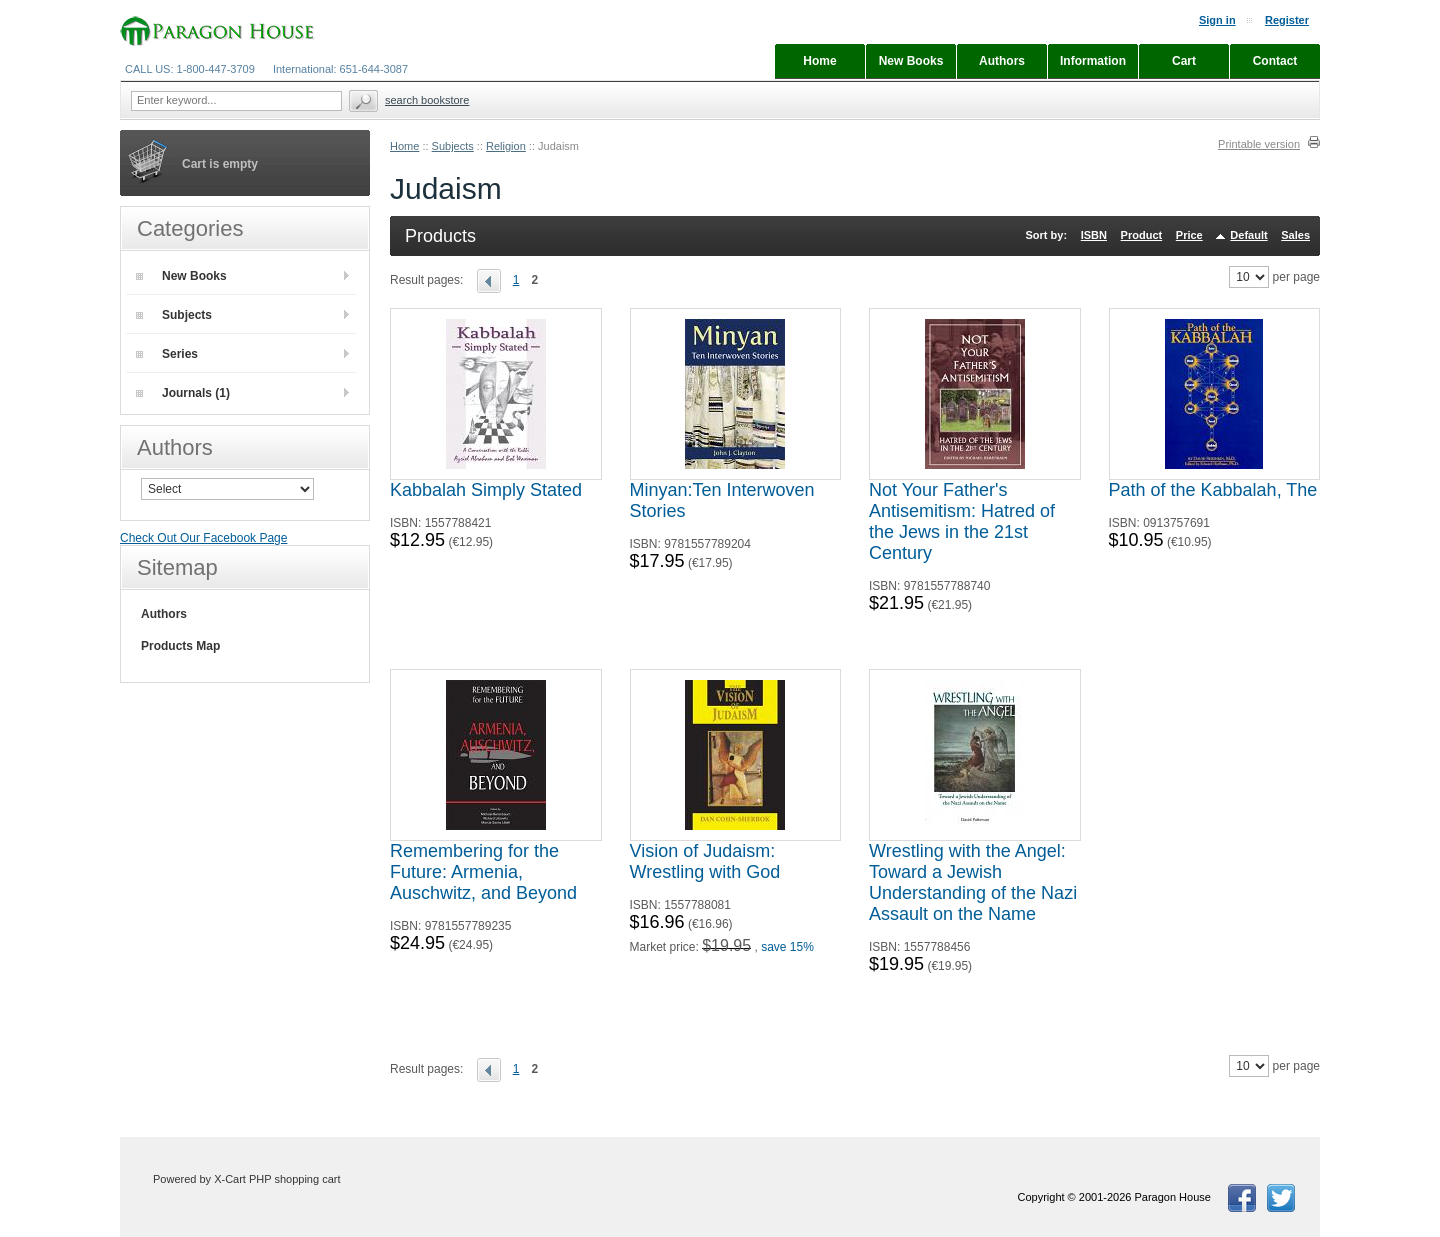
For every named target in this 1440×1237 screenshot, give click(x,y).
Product (1142, 235)
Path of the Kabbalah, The (1213, 490)
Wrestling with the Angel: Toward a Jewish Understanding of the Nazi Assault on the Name (973, 882)
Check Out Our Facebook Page (203, 538)
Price (1189, 235)
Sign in (1217, 20)
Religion (506, 146)
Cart (1184, 61)
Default (1248, 235)
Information (1093, 61)
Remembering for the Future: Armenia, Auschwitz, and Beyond (483, 872)
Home (404, 146)
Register (1287, 20)
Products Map (180, 646)
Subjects (453, 146)
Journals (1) (183, 393)
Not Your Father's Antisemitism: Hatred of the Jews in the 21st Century (962, 521)
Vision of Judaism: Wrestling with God (705, 861)
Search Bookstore (427, 100)
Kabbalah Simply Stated (486, 490)
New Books (181, 276)
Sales (1295, 235)
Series (167, 354)
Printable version (1259, 144)
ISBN (1094, 235)
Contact (1275, 61)
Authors (164, 614)
